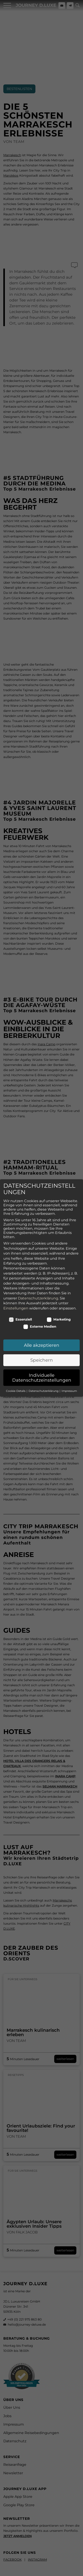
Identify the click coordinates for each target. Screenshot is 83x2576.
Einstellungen (15, 1283)
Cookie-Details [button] (16, 1366)
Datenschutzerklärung (38, 1273)
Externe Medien (39, 1301)
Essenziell (20, 1294)
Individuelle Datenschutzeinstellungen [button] (41, 1352)
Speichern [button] (41, 1335)
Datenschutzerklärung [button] (44, 1366)
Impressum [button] (69, 1366)
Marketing (59, 1294)
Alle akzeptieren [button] (41, 1320)
